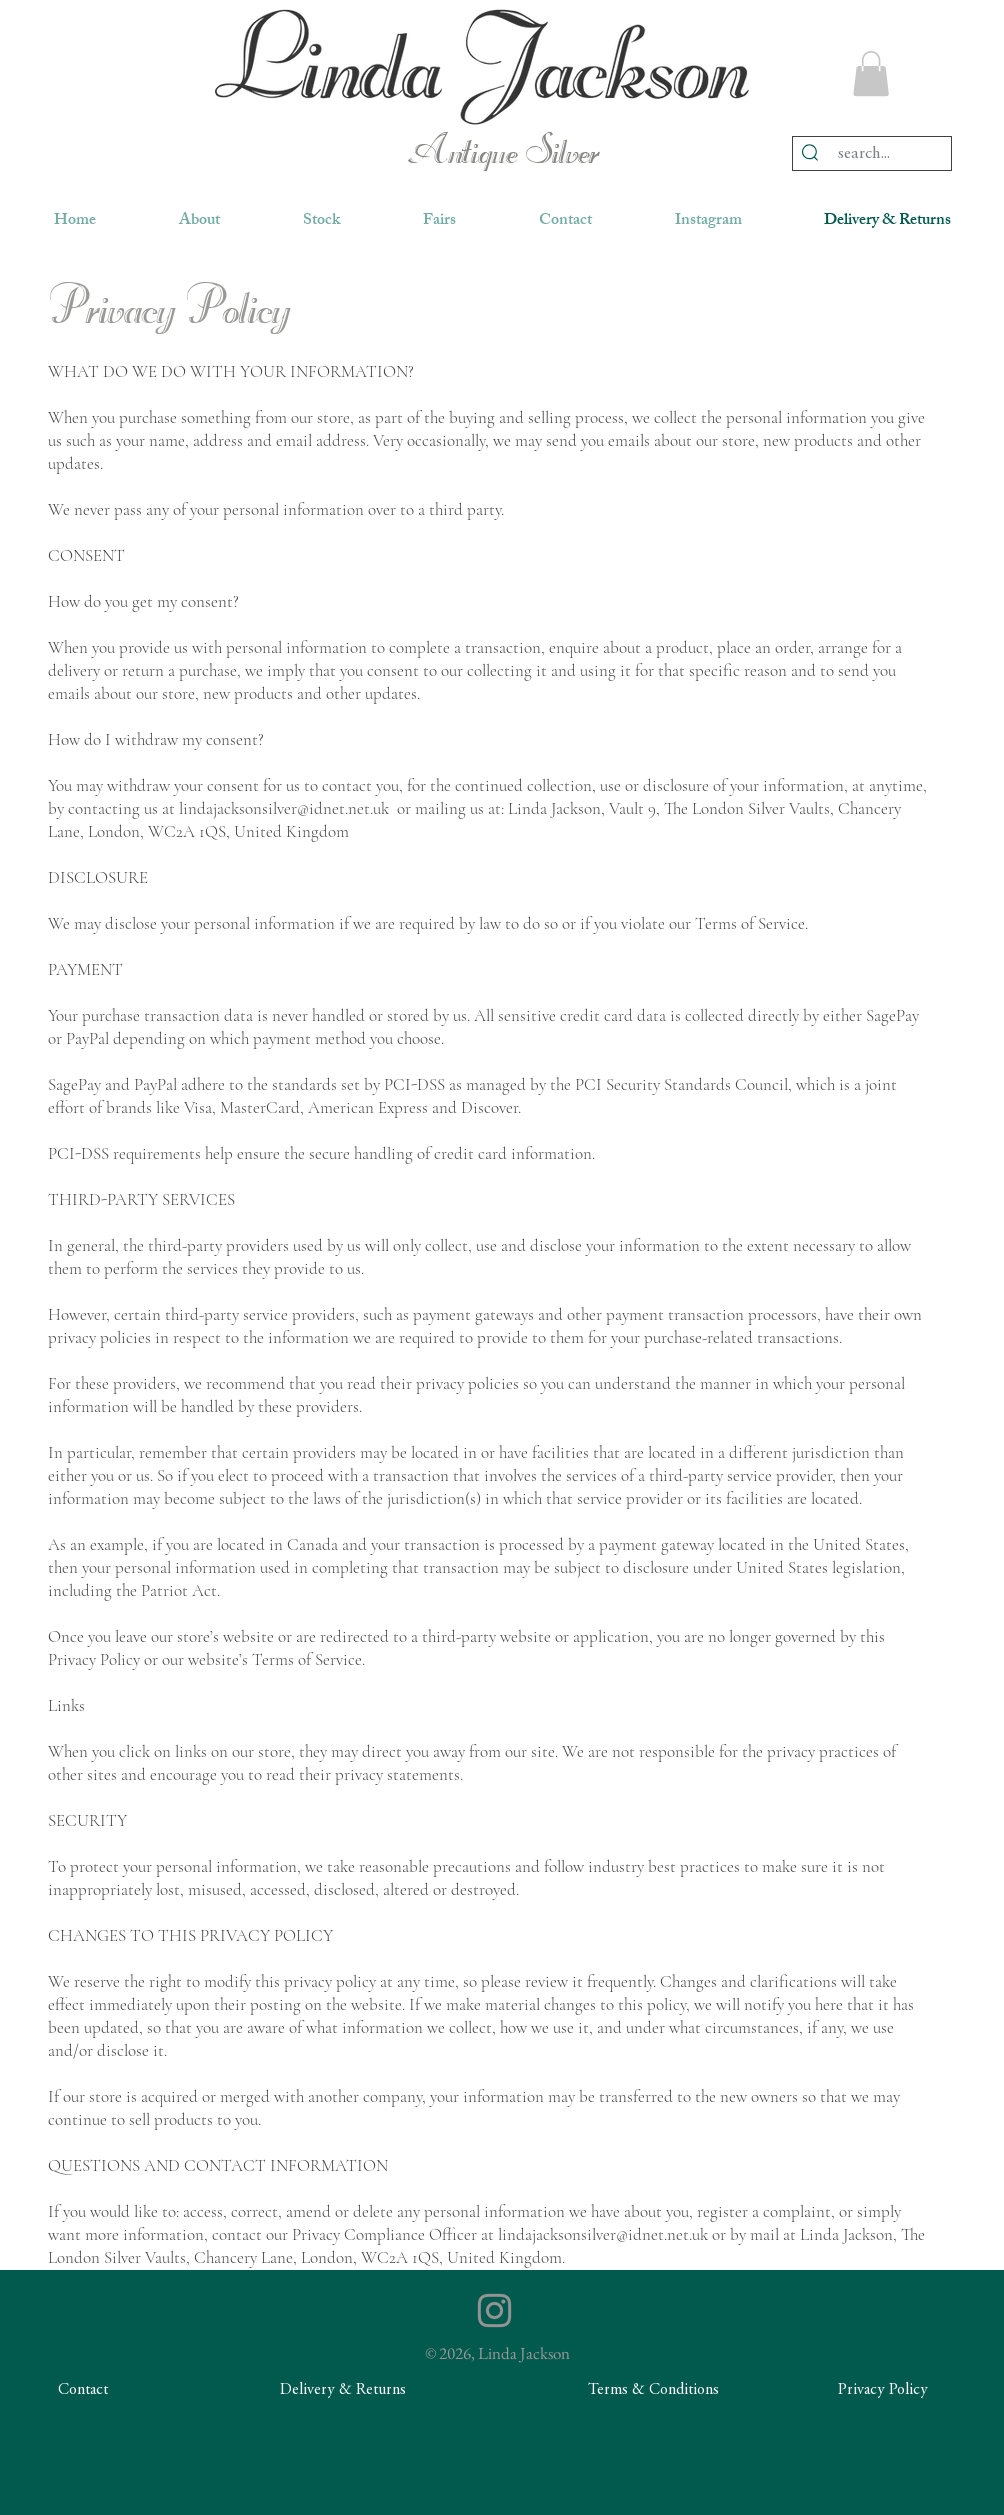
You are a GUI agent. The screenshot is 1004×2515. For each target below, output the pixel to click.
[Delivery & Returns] (343, 2389)
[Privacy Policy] (883, 2389)
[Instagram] (494, 2310)
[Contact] (83, 2389)
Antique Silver (502, 154)
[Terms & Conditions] (653, 2389)
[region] (482, 66)
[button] (871, 73)
